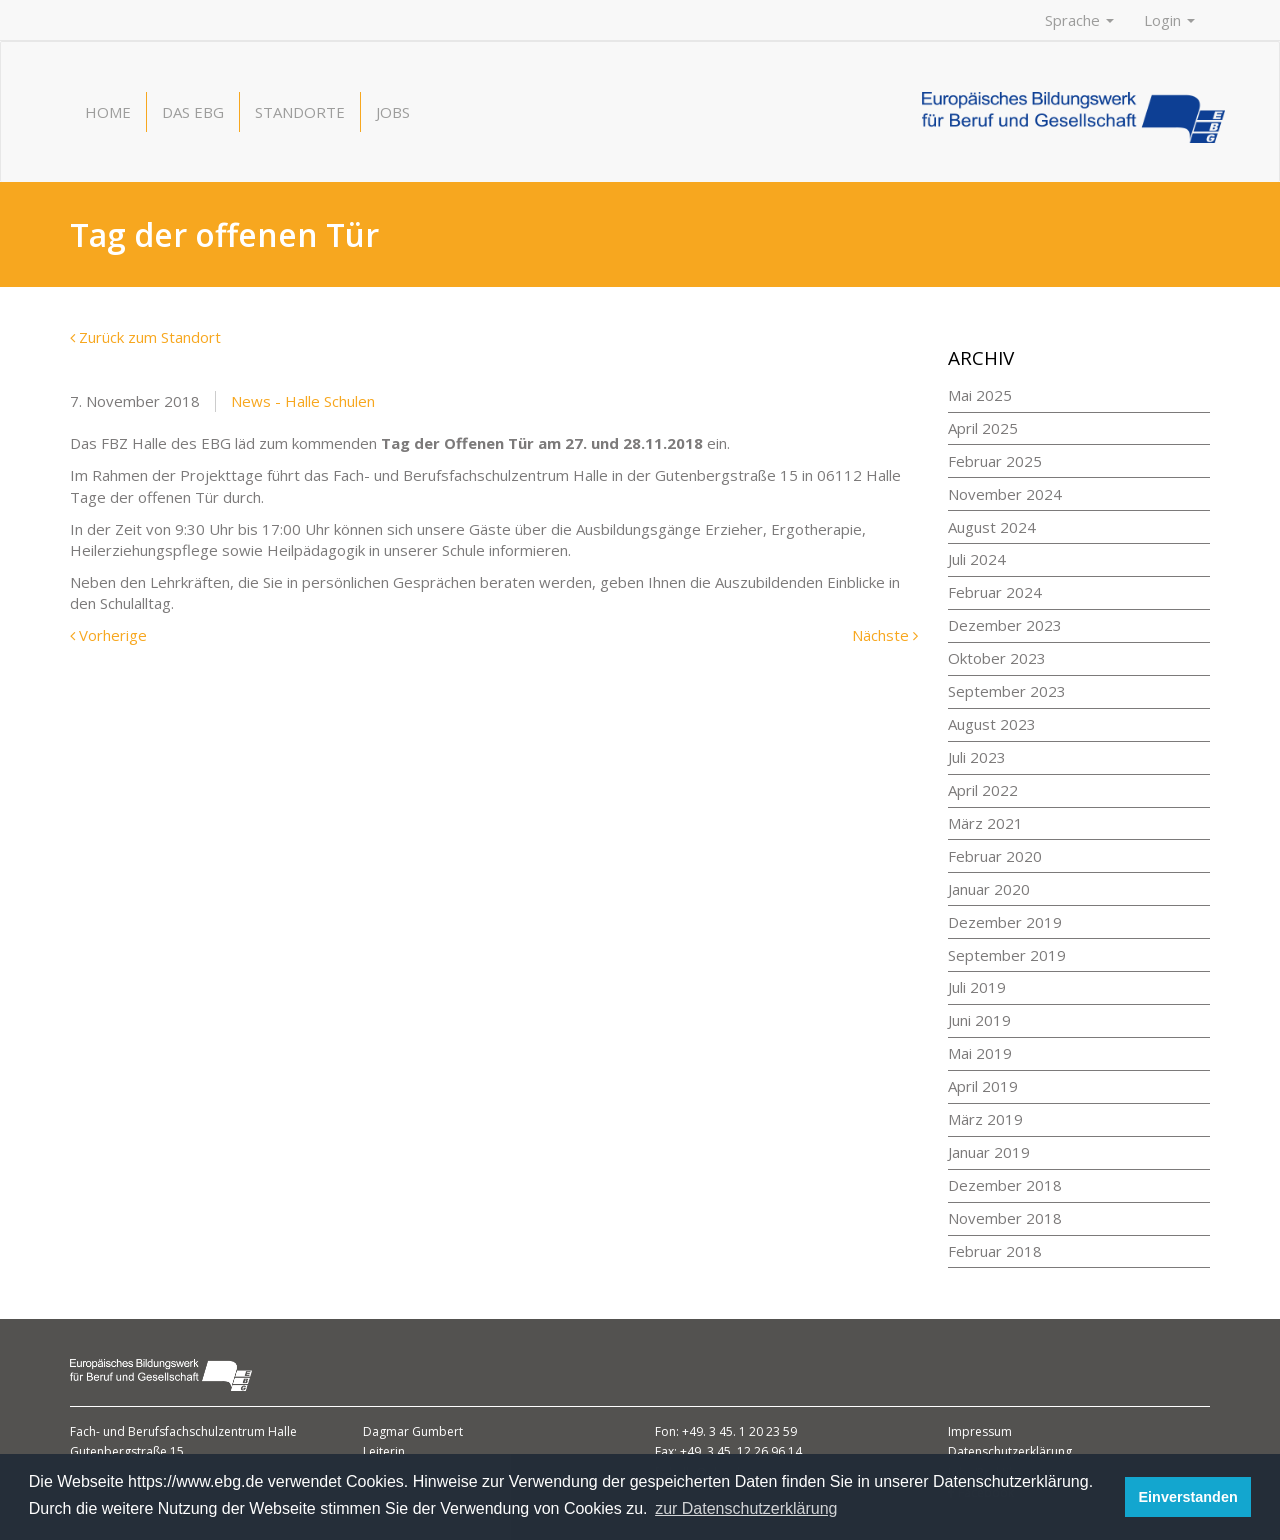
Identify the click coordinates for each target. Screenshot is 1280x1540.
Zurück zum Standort (145, 337)
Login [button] (1169, 20)
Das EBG (193, 112)
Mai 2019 (980, 1053)
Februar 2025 (995, 461)
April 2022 (983, 790)
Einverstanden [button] (1188, 1497)
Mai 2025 (980, 395)
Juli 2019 (977, 987)
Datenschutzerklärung (1010, 1451)
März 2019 (985, 1119)
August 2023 (992, 724)
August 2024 (992, 527)
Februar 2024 (995, 592)
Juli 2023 (977, 757)
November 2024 (1005, 494)
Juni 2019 (979, 1020)
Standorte (300, 112)
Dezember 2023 (1005, 625)
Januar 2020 (989, 889)
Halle (282, 1431)
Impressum (980, 1431)
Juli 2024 (977, 559)
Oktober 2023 (997, 658)
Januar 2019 (989, 1152)
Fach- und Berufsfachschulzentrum (169, 1431)
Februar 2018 (995, 1251)
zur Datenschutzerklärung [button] (746, 1508)
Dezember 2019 (1005, 922)
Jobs (393, 112)
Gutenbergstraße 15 (127, 1451)
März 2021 (985, 823)
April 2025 (983, 428)
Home (108, 112)
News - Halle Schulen (303, 401)
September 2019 (1007, 955)
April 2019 (983, 1086)
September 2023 (1007, 691)
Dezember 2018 (1005, 1185)
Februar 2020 (995, 856)
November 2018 (1005, 1218)
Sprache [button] (1079, 20)
